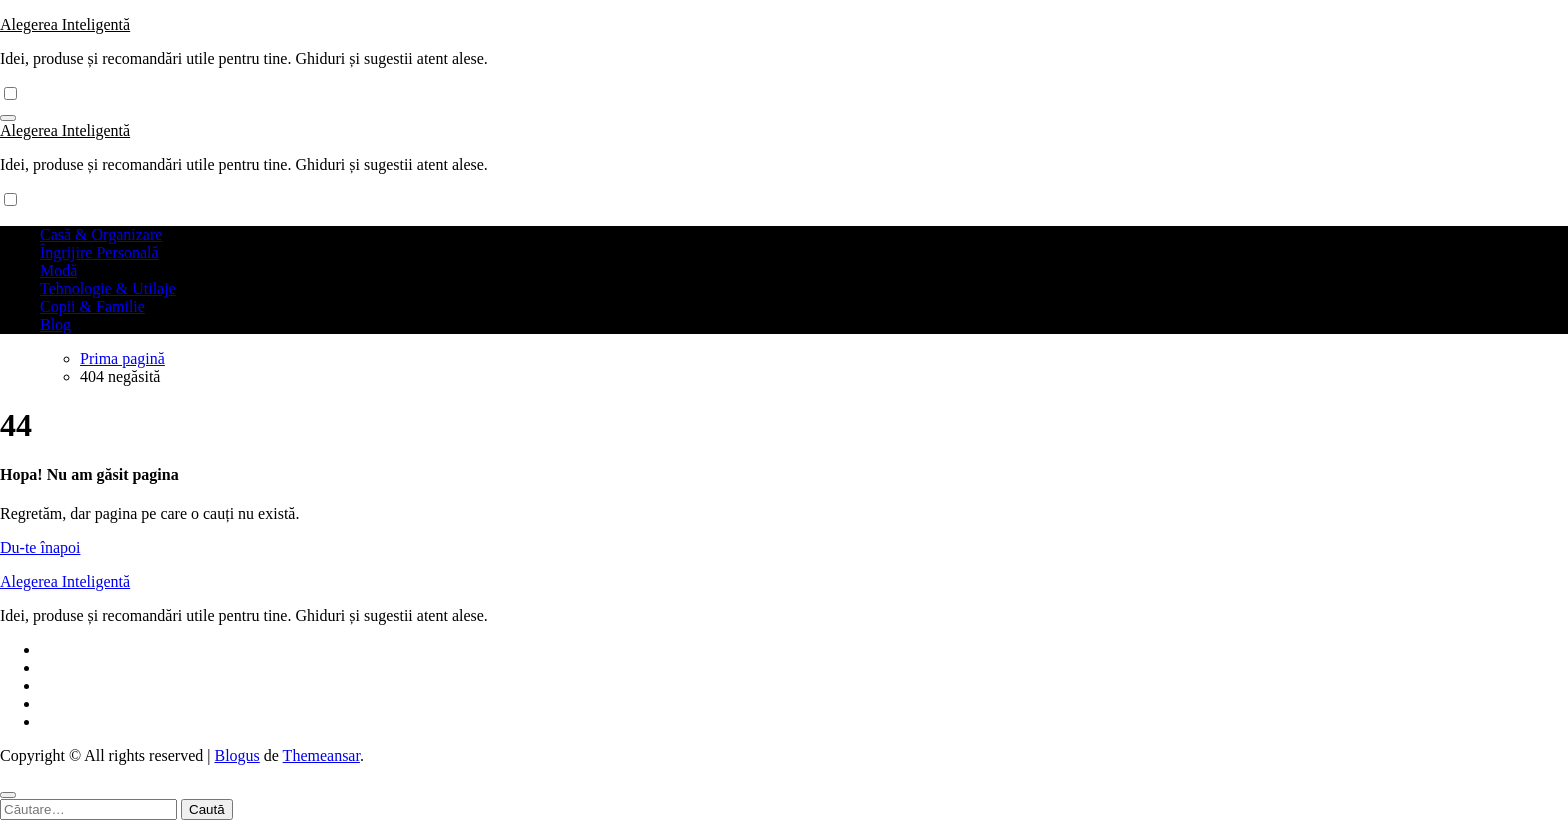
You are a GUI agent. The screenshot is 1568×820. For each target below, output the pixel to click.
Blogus (236, 755)
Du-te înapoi (40, 547)
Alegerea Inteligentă (65, 24)
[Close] (8, 795)
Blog (55, 324)
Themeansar (321, 755)
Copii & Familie (92, 306)
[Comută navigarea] (8, 118)
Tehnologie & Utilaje (108, 288)
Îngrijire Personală (99, 252)
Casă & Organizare (101, 234)
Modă (58, 270)
